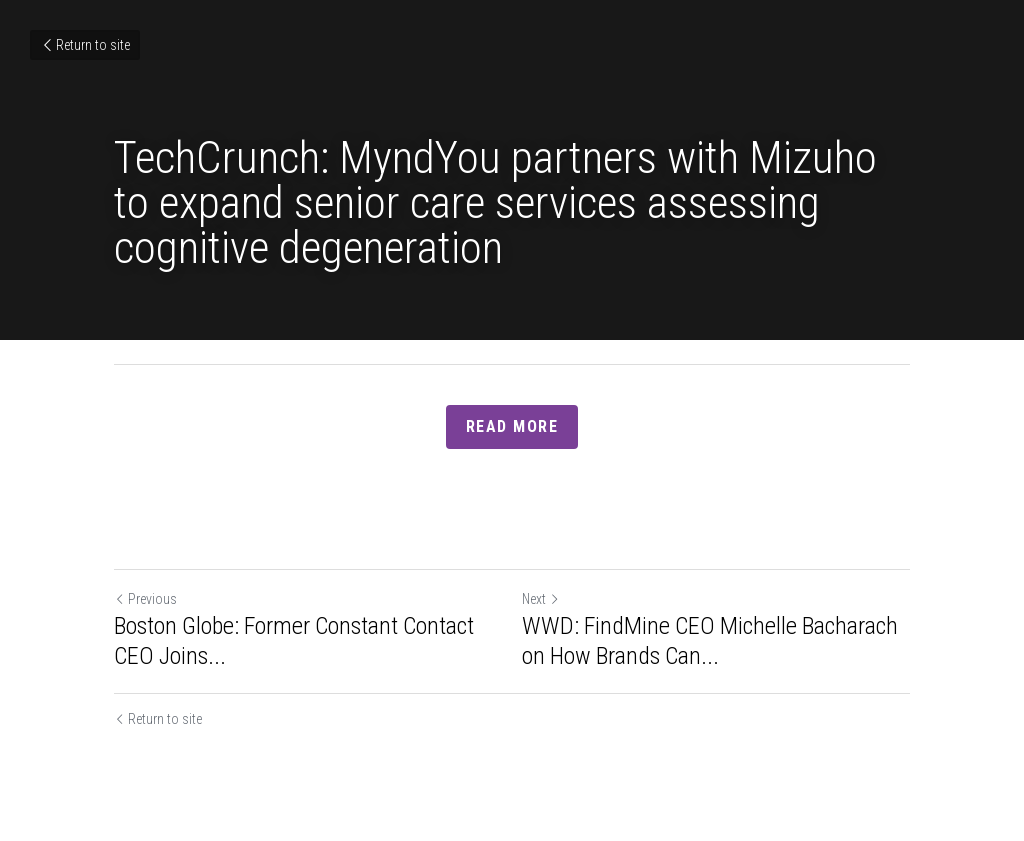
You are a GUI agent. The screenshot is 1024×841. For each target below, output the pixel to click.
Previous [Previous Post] (145, 599)
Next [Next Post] (541, 599)
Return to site (85, 45)
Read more (512, 426)
